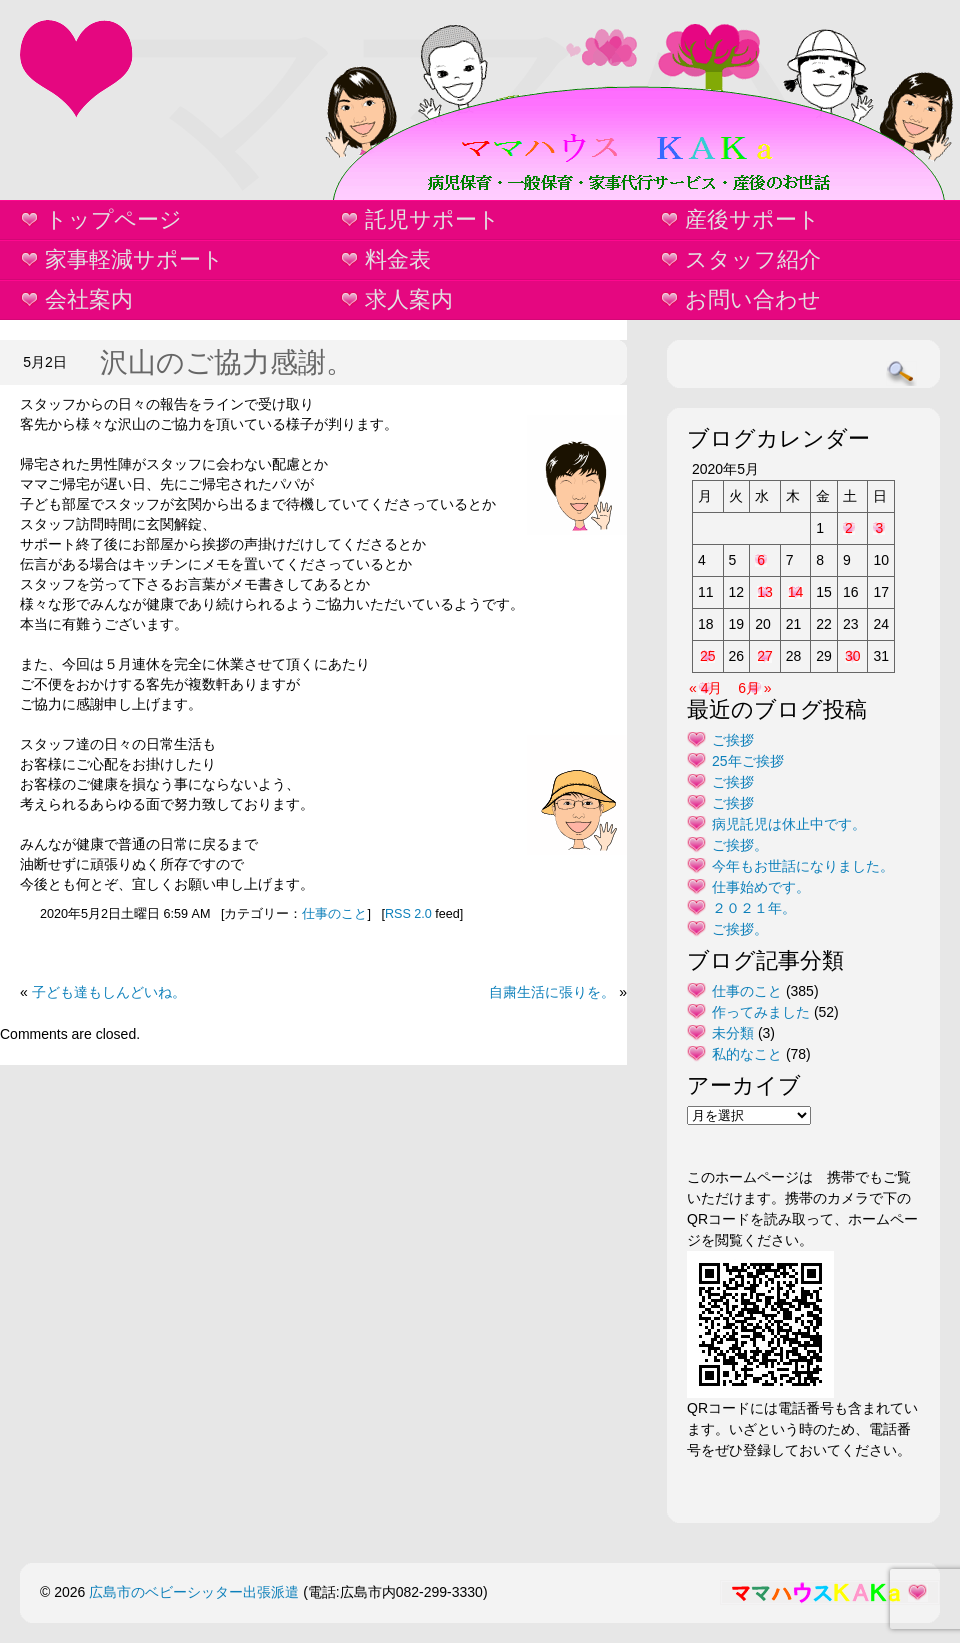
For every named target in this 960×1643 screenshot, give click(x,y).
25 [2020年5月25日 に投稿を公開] (708, 656)
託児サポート (432, 219)
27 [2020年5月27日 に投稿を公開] (765, 656)
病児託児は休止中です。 (789, 824)
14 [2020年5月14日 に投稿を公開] (796, 592)
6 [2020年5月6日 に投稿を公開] (761, 560)
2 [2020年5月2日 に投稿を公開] (849, 528)
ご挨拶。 (740, 845)
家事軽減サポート (134, 259)
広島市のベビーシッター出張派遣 (194, 1592)
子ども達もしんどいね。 (109, 992)
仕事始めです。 (761, 887)
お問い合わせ (753, 299)
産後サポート (752, 219)
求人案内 (409, 299)
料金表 (398, 259)
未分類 (733, 1033)
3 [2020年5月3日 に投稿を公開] (879, 528)
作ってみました (761, 1012)
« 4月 (705, 688)
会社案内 (89, 299)
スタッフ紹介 (753, 259)
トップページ (113, 219)
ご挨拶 (733, 740)
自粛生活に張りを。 (552, 992)
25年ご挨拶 (748, 761)
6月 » (754, 688)
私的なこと (747, 1054)
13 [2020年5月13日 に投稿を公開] (765, 592)
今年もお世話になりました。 (803, 866)
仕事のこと (334, 914)
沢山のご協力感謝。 (227, 362)
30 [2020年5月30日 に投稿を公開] (853, 656)
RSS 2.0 (408, 914)
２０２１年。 (754, 908)
